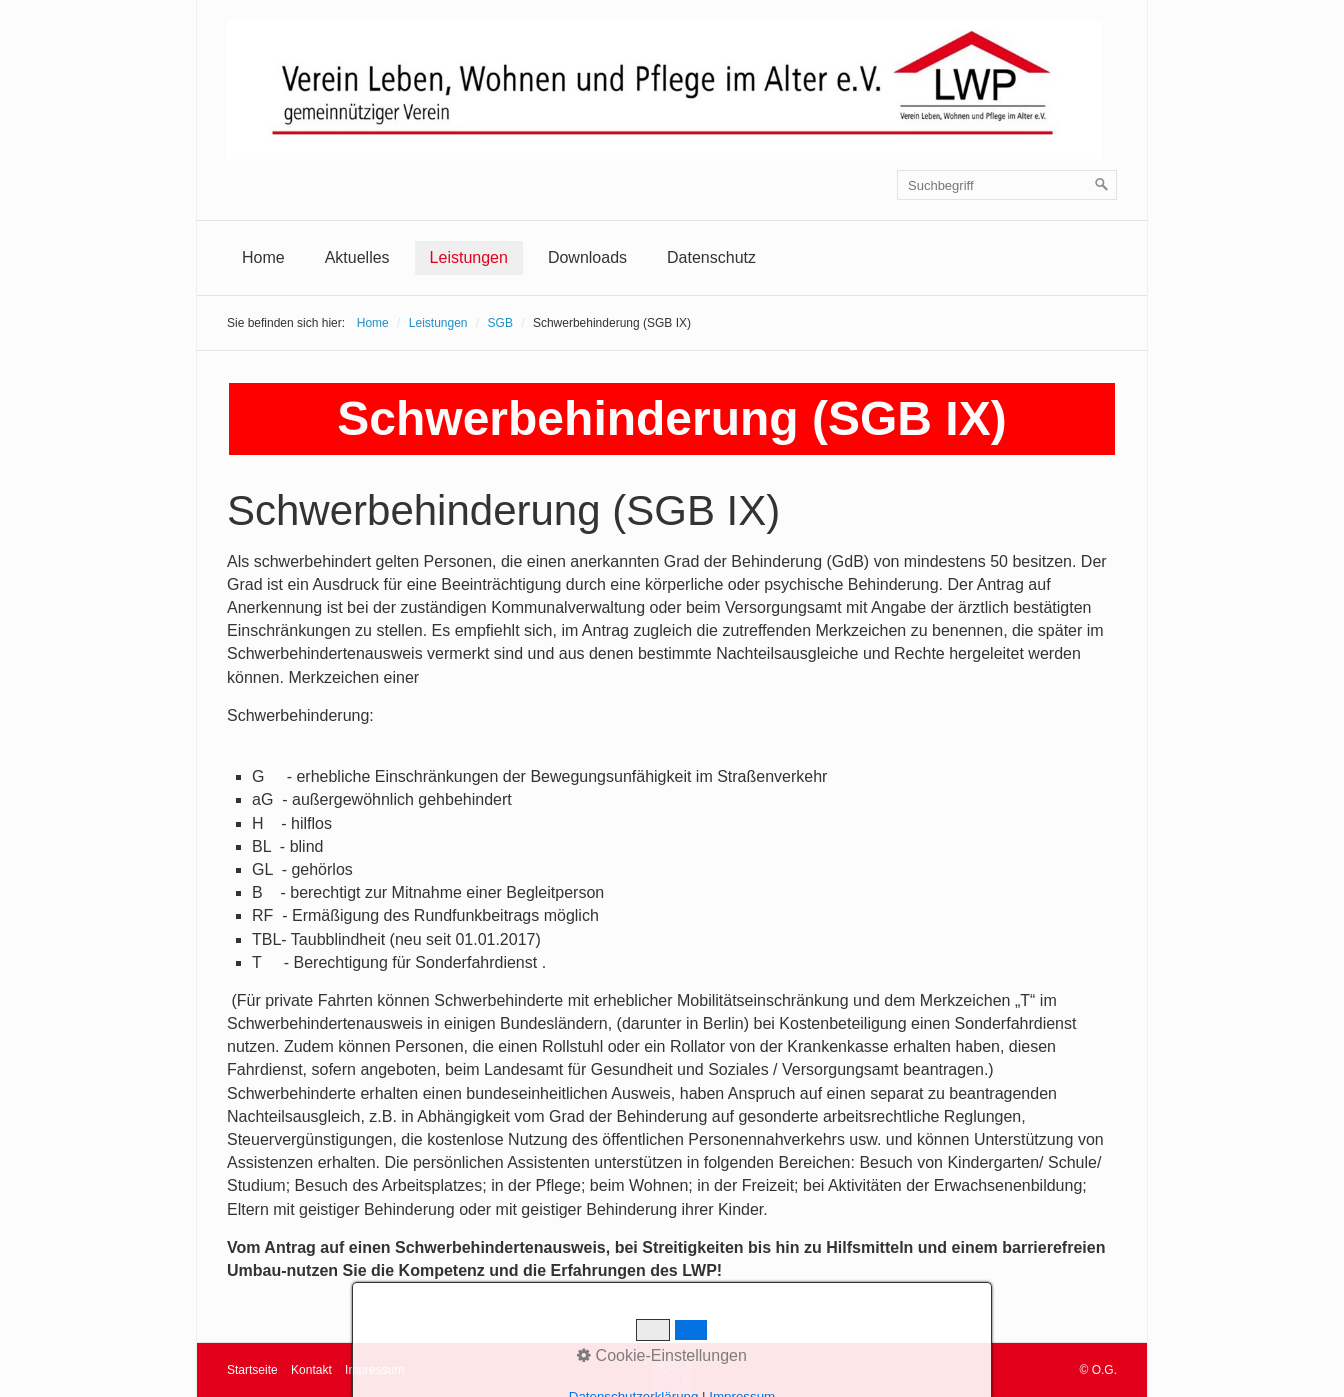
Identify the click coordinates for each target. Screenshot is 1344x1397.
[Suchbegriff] (1007, 185)
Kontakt (311, 1370)
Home (263, 257)
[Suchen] (1102, 185)
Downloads (587, 257)
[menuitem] (263, 258)
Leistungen (469, 257)
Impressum (374, 1370)
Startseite (252, 1370)
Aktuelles (357, 257)
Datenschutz (711, 257)
